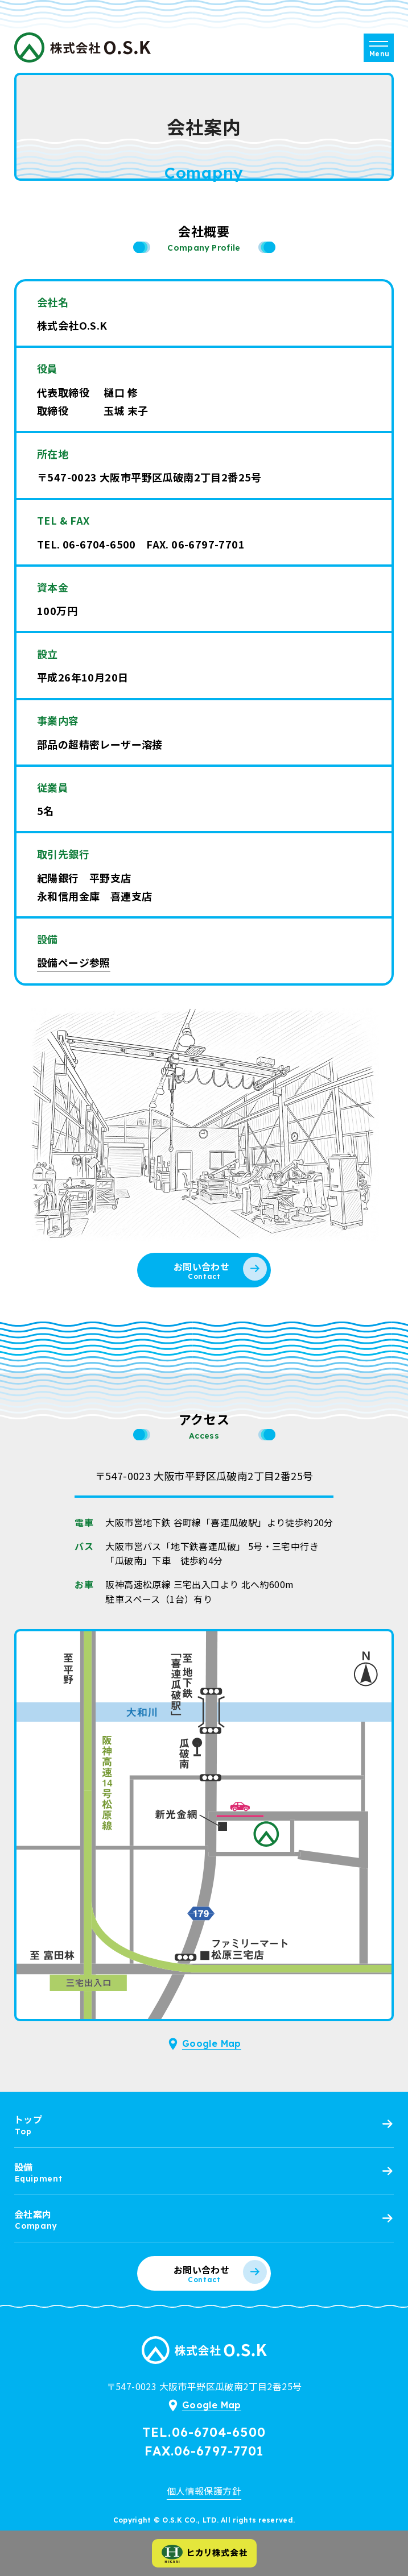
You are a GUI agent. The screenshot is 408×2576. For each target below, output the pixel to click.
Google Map (211, 2043)
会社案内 (33, 2214)
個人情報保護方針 (204, 2491)
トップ (28, 2119)
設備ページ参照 (73, 962)
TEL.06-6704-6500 (204, 2432)
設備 (23, 2167)
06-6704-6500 (99, 544)
